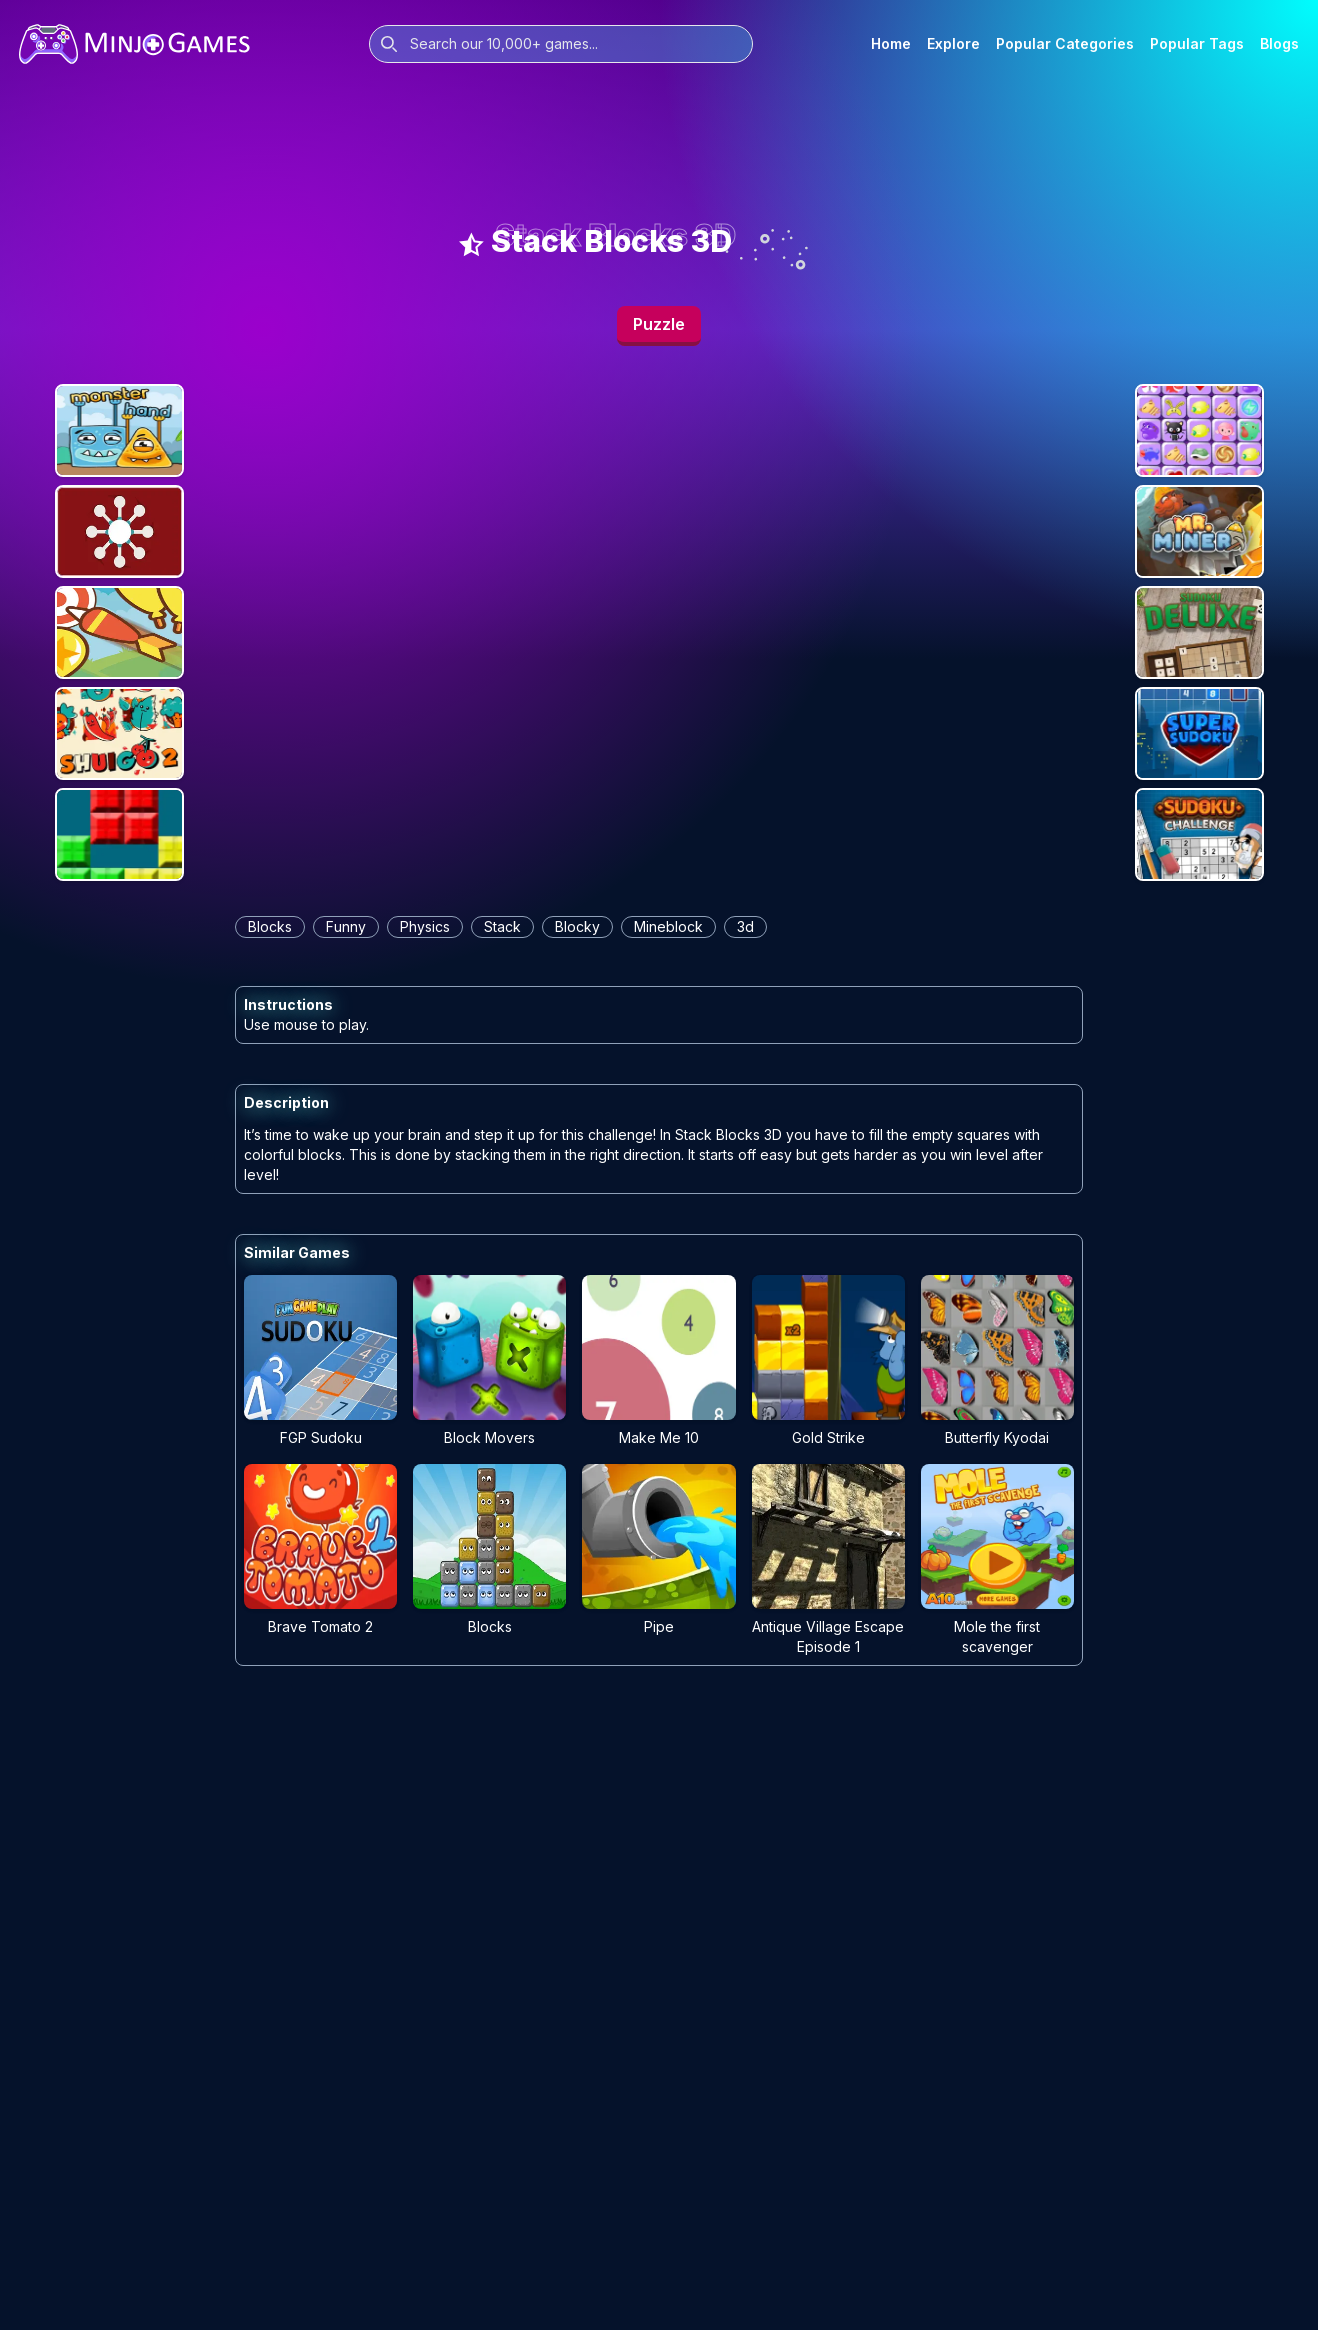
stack (502, 926)
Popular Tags (1197, 43)
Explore (953, 43)
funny (346, 926)
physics (425, 926)
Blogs (1279, 43)
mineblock (668, 926)
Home (891, 43)
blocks (270, 926)
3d (745, 926)
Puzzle (659, 324)
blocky (577, 926)
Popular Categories (1065, 43)
